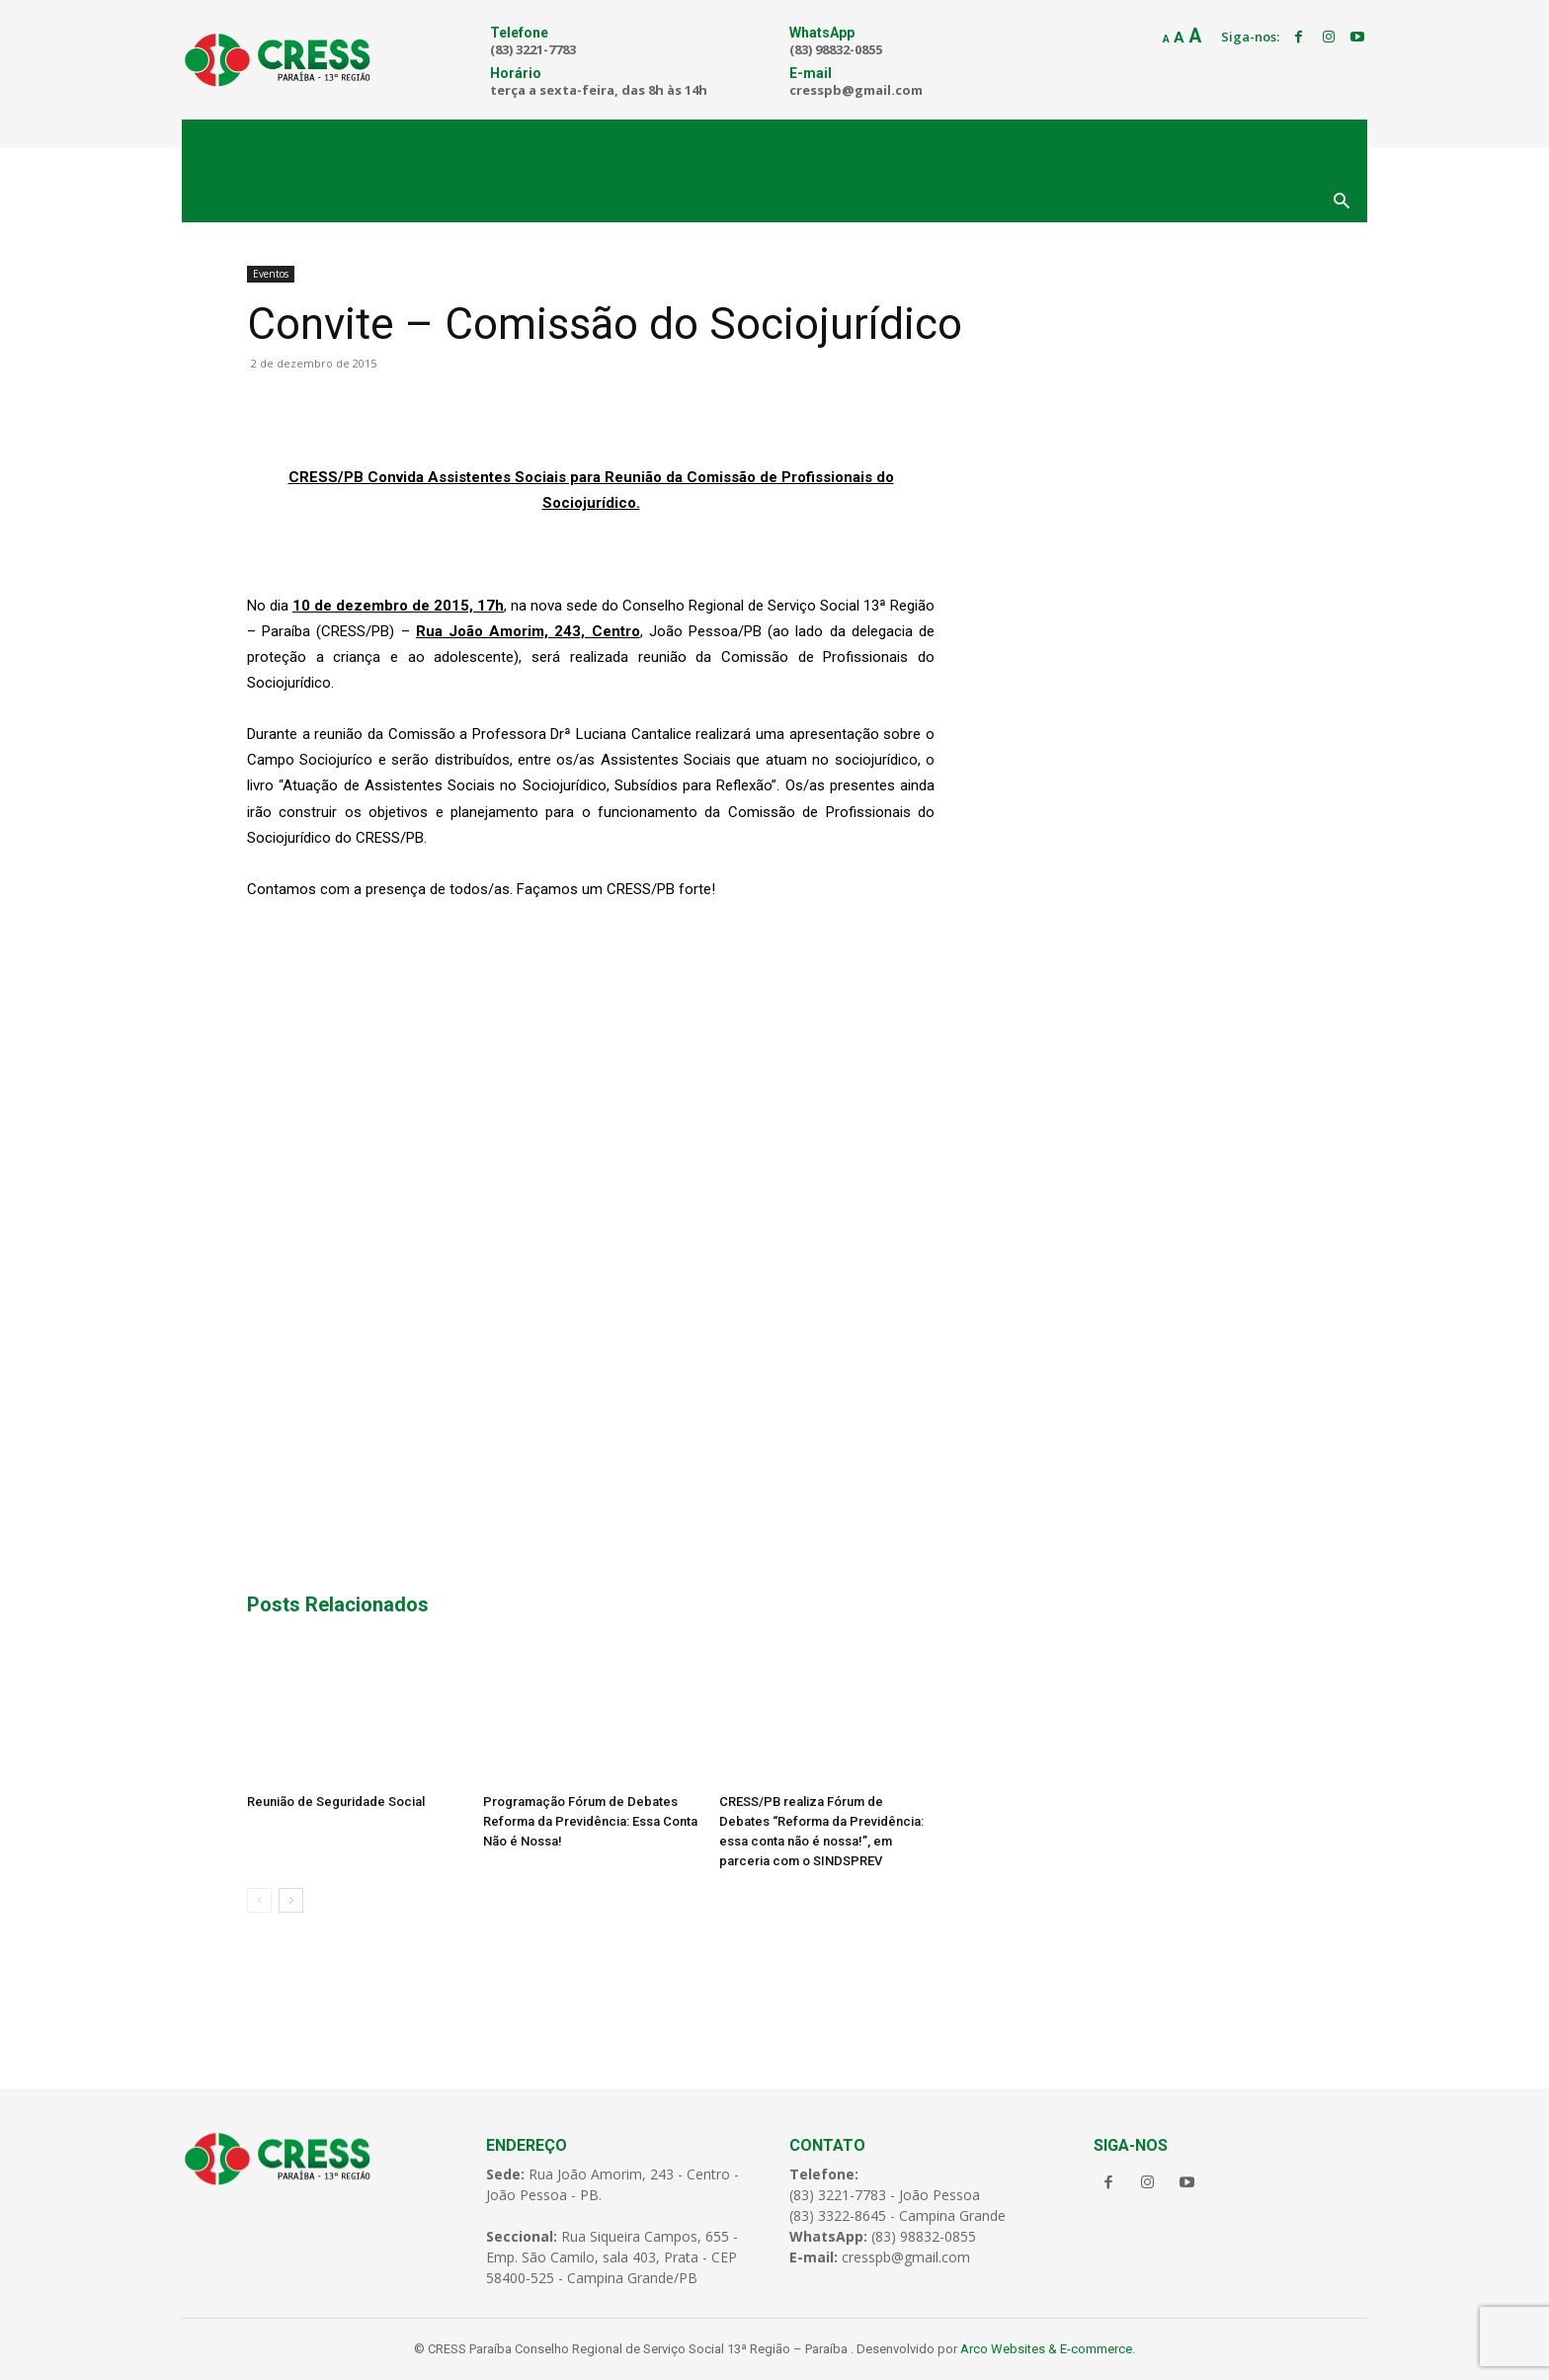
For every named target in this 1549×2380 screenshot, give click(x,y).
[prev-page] (259, 1900)
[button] (1341, 202)
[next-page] (291, 1900)
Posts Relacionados (338, 1604)
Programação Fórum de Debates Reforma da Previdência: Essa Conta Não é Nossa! (590, 1821)
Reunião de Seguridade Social (336, 1801)
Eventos (270, 274)
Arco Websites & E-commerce (1046, 2348)
